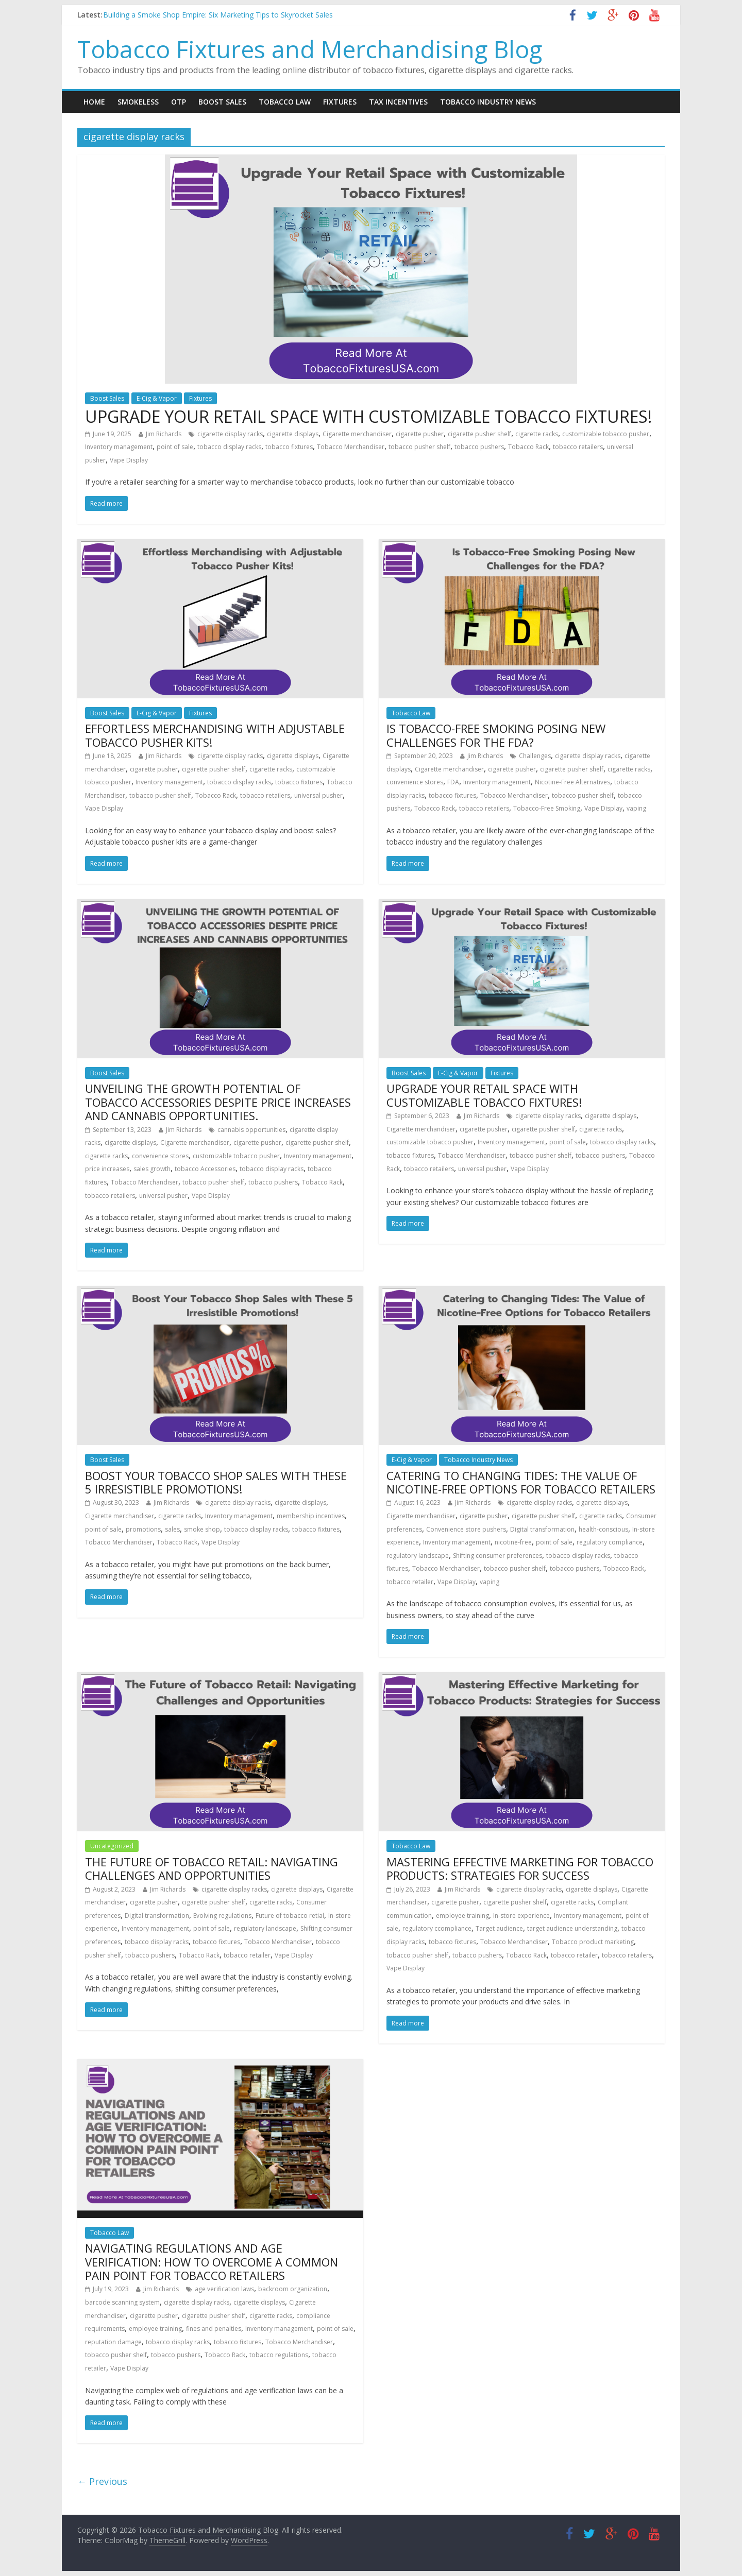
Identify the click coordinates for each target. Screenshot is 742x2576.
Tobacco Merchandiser (350, 446)
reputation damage (113, 2342)
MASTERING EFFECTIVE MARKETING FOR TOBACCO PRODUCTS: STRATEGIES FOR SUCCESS (519, 1868)
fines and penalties (213, 2328)
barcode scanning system (122, 2302)
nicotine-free (513, 1542)
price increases (107, 1168)
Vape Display (129, 460)
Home (94, 102)
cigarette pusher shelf (479, 434)
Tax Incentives (398, 102)
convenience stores (414, 782)
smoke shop (202, 1529)
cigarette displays (292, 434)
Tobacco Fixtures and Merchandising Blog (309, 49)
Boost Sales (222, 102)
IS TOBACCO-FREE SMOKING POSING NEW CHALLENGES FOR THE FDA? (495, 734)
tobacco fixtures (289, 446)
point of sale (175, 446)
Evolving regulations (222, 1915)
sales (172, 1529)
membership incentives (311, 1516)
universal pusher (318, 795)
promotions (143, 1529)
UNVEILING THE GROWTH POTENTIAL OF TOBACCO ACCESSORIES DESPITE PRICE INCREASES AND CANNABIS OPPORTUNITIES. (218, 1101)
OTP (178, 102)
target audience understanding (572, 1928)
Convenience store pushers (466, 1529)
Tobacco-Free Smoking (546, 808)
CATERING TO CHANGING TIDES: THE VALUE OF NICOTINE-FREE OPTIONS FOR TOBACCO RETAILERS (520, 1482)
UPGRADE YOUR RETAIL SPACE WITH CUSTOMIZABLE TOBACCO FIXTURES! (368, 416)
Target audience (499, 1928)
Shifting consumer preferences (497, 1555)
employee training (462, 1915)
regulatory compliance (610, 1542)
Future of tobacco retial (290, 1915)
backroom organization (292, 2289)
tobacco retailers (578, 446)
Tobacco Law (285, 102)
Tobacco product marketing (593, 1941)
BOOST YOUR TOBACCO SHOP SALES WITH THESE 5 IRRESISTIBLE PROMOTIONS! (216, 1482)
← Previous (102, 2481)
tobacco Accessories (205, 1168)
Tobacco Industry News (488, 102)
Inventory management (119, 446)
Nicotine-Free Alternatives (572, 782)
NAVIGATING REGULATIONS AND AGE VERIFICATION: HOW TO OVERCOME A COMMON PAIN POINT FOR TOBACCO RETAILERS (211, 2261)
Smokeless (138, 102)
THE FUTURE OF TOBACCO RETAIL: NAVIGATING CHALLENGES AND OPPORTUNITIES (211, 1868)
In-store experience (521, 1915)
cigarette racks (536, 434)
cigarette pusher (420, 434)
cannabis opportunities (251, 1129)
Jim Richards (163, 434)
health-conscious (603, 1529)
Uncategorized (111, 1846)
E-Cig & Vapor (157, 398)
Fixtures (340, 102)
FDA (453, 782)
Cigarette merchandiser (357, 434)
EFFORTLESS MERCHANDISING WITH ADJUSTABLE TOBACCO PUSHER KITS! (215, 734)
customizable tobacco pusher (605, 434)
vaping (636, 808)
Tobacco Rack (528, 446)
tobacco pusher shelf (419, 446)
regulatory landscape (417, 1555)
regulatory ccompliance (436, 1928)
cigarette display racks (230, 434)
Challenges (535, 755)
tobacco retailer (409, 1581)
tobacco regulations (278, 2354)
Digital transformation (542, 1529)
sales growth (152, 1168)
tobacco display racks (229, 446)
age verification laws (224, 2289)
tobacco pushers (479, 446)
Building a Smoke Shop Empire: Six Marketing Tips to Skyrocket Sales (218, 15)
